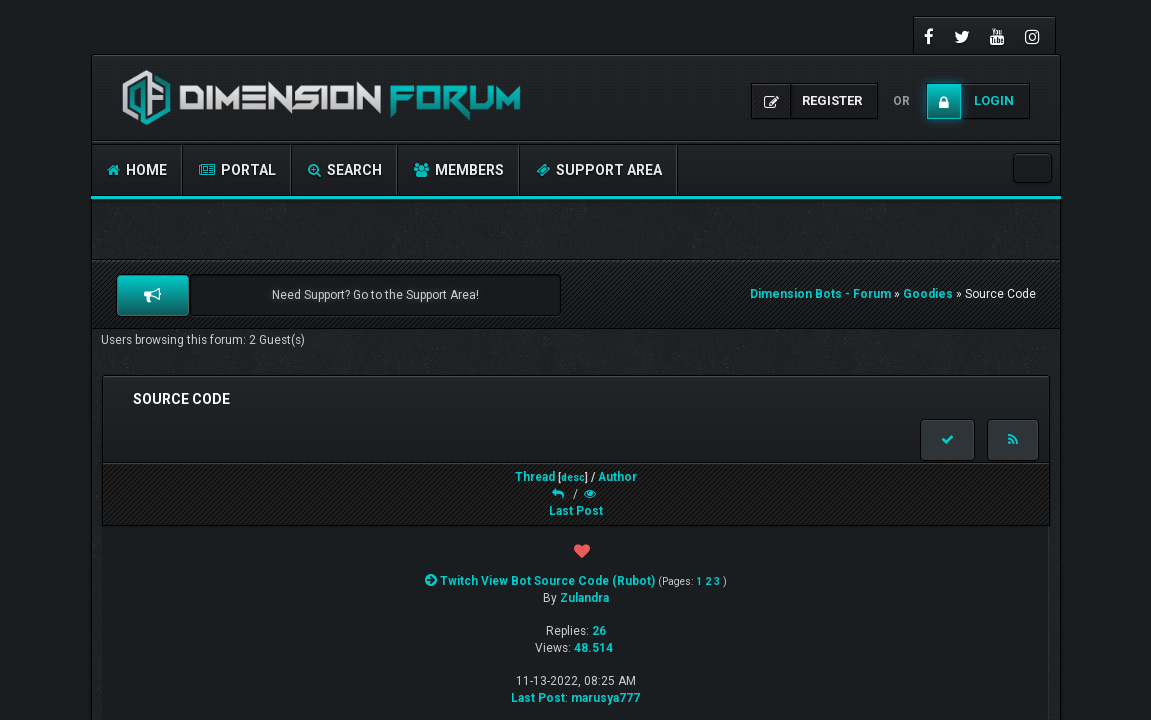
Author (617, 477)
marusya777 (605, 698)
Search (345, 170)
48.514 (593, 648)
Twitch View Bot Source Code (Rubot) (547, 581)
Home (137, 170)
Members (459, 170)
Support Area (599, 170)
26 (599, 631)
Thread (535, 477)
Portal (237, 170)
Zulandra (584, 598)
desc (573, 477)
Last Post (576, 511)
